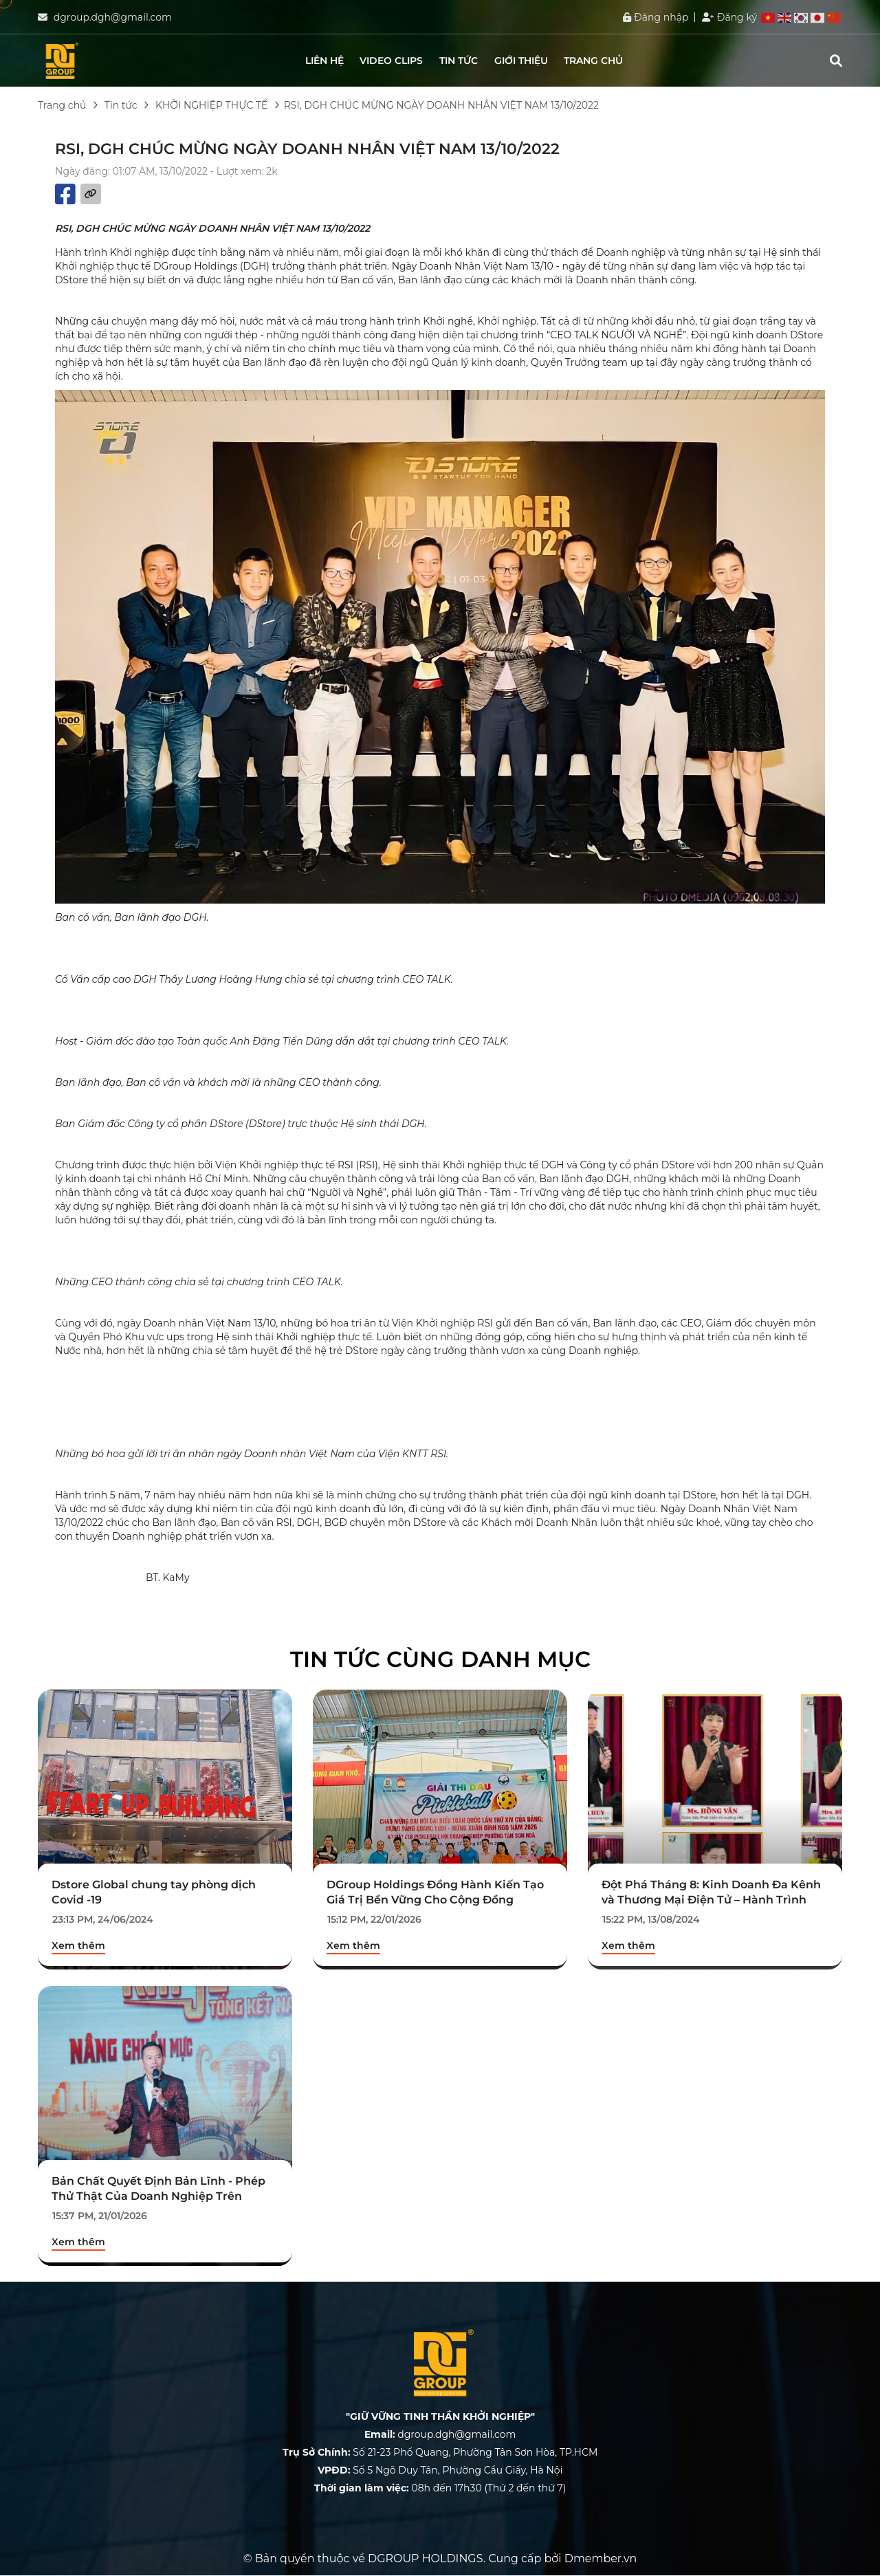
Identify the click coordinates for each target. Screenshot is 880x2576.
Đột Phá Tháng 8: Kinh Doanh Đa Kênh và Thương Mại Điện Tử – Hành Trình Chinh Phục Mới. (711, 1900)
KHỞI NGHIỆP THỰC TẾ (211, 105)
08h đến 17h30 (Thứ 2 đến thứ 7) (440, 2488)
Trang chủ (593, 60)
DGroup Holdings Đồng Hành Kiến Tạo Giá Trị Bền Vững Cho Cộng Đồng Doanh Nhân (435, 1900)
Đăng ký (729, 17)
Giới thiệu (521, 60)
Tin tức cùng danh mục (440, 1659)
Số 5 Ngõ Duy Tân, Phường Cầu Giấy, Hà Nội (440, 2471)
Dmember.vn (600, 2559)
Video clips (391, 60)
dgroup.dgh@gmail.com (113, 17)
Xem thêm (78, 1945)
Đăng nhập (655, 17)
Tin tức (458, 60)
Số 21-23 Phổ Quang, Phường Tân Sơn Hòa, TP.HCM (440, 2453)
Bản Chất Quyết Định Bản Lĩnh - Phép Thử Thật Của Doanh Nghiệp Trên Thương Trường (158, 2196)
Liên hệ (324, 60)
